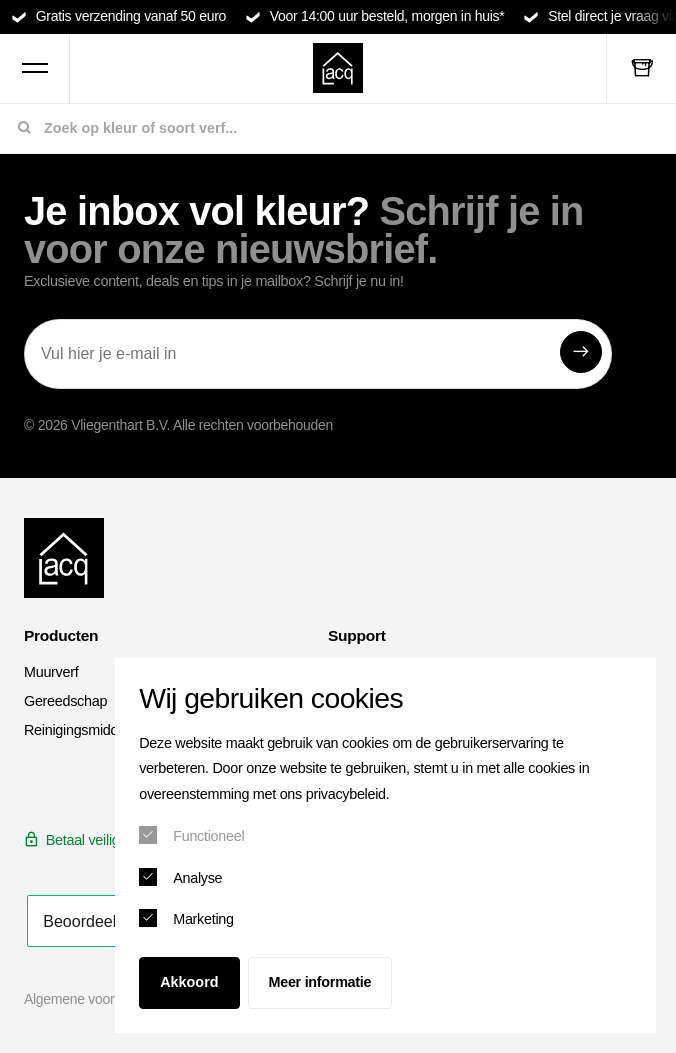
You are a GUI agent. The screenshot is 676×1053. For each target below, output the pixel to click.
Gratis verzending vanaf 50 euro (131, 16)
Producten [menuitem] (61, 635)
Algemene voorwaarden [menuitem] (95, 999)
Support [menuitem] (357, 635)
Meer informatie (320, 982)
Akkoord (189, 982)
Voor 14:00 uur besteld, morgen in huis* (387, 16)
